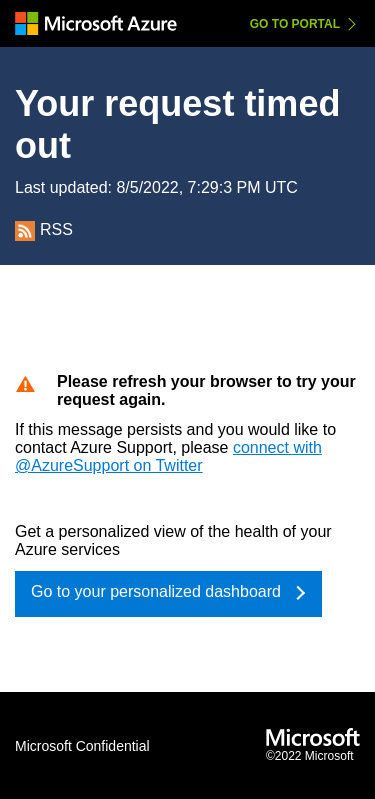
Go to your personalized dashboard (156, 591)
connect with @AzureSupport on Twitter (168, 456)
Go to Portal (295, 24)
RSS (44, 229)
